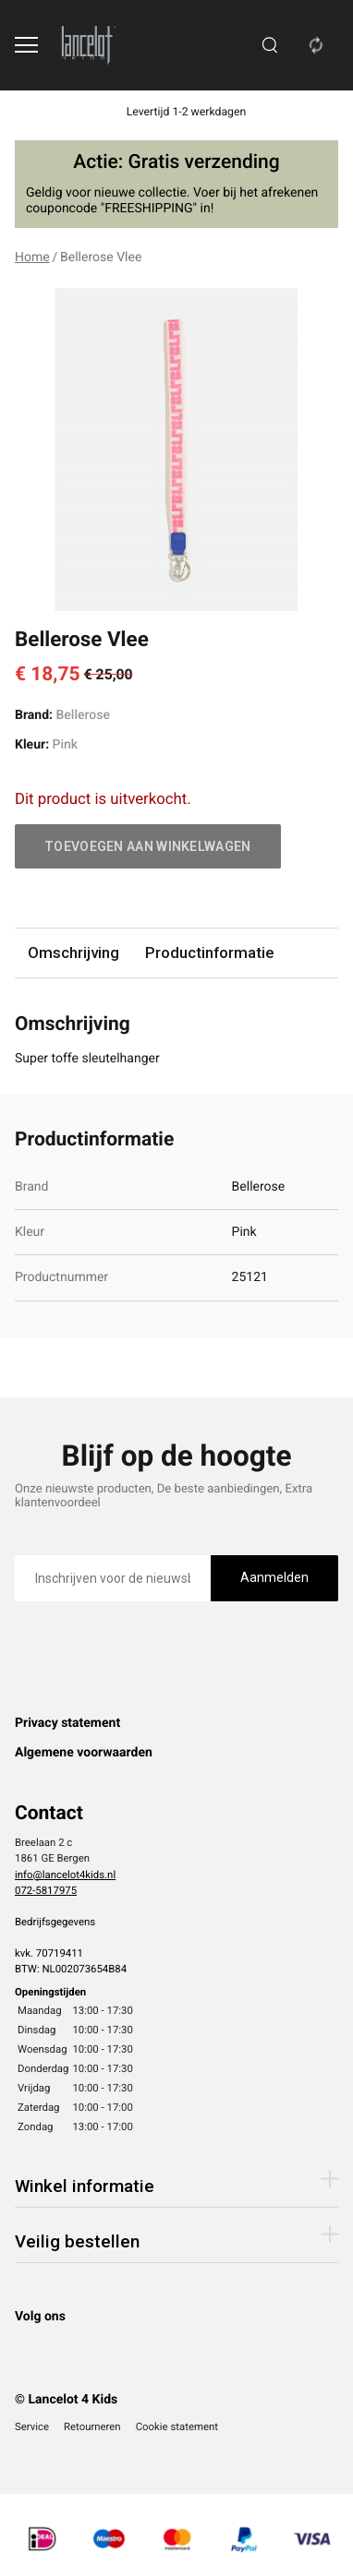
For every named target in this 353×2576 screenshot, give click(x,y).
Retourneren (92, 2426)
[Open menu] (26, 45)
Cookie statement (177, 2426)
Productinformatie (209, 952)
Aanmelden (274, 1577)
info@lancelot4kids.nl (65, 1874)
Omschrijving (73, 952)
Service (32, 2426)
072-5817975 (46, 1890)
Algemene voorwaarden (83, 1752)
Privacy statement (67, 1723)
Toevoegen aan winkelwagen (147, 846)
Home (32, 257)
